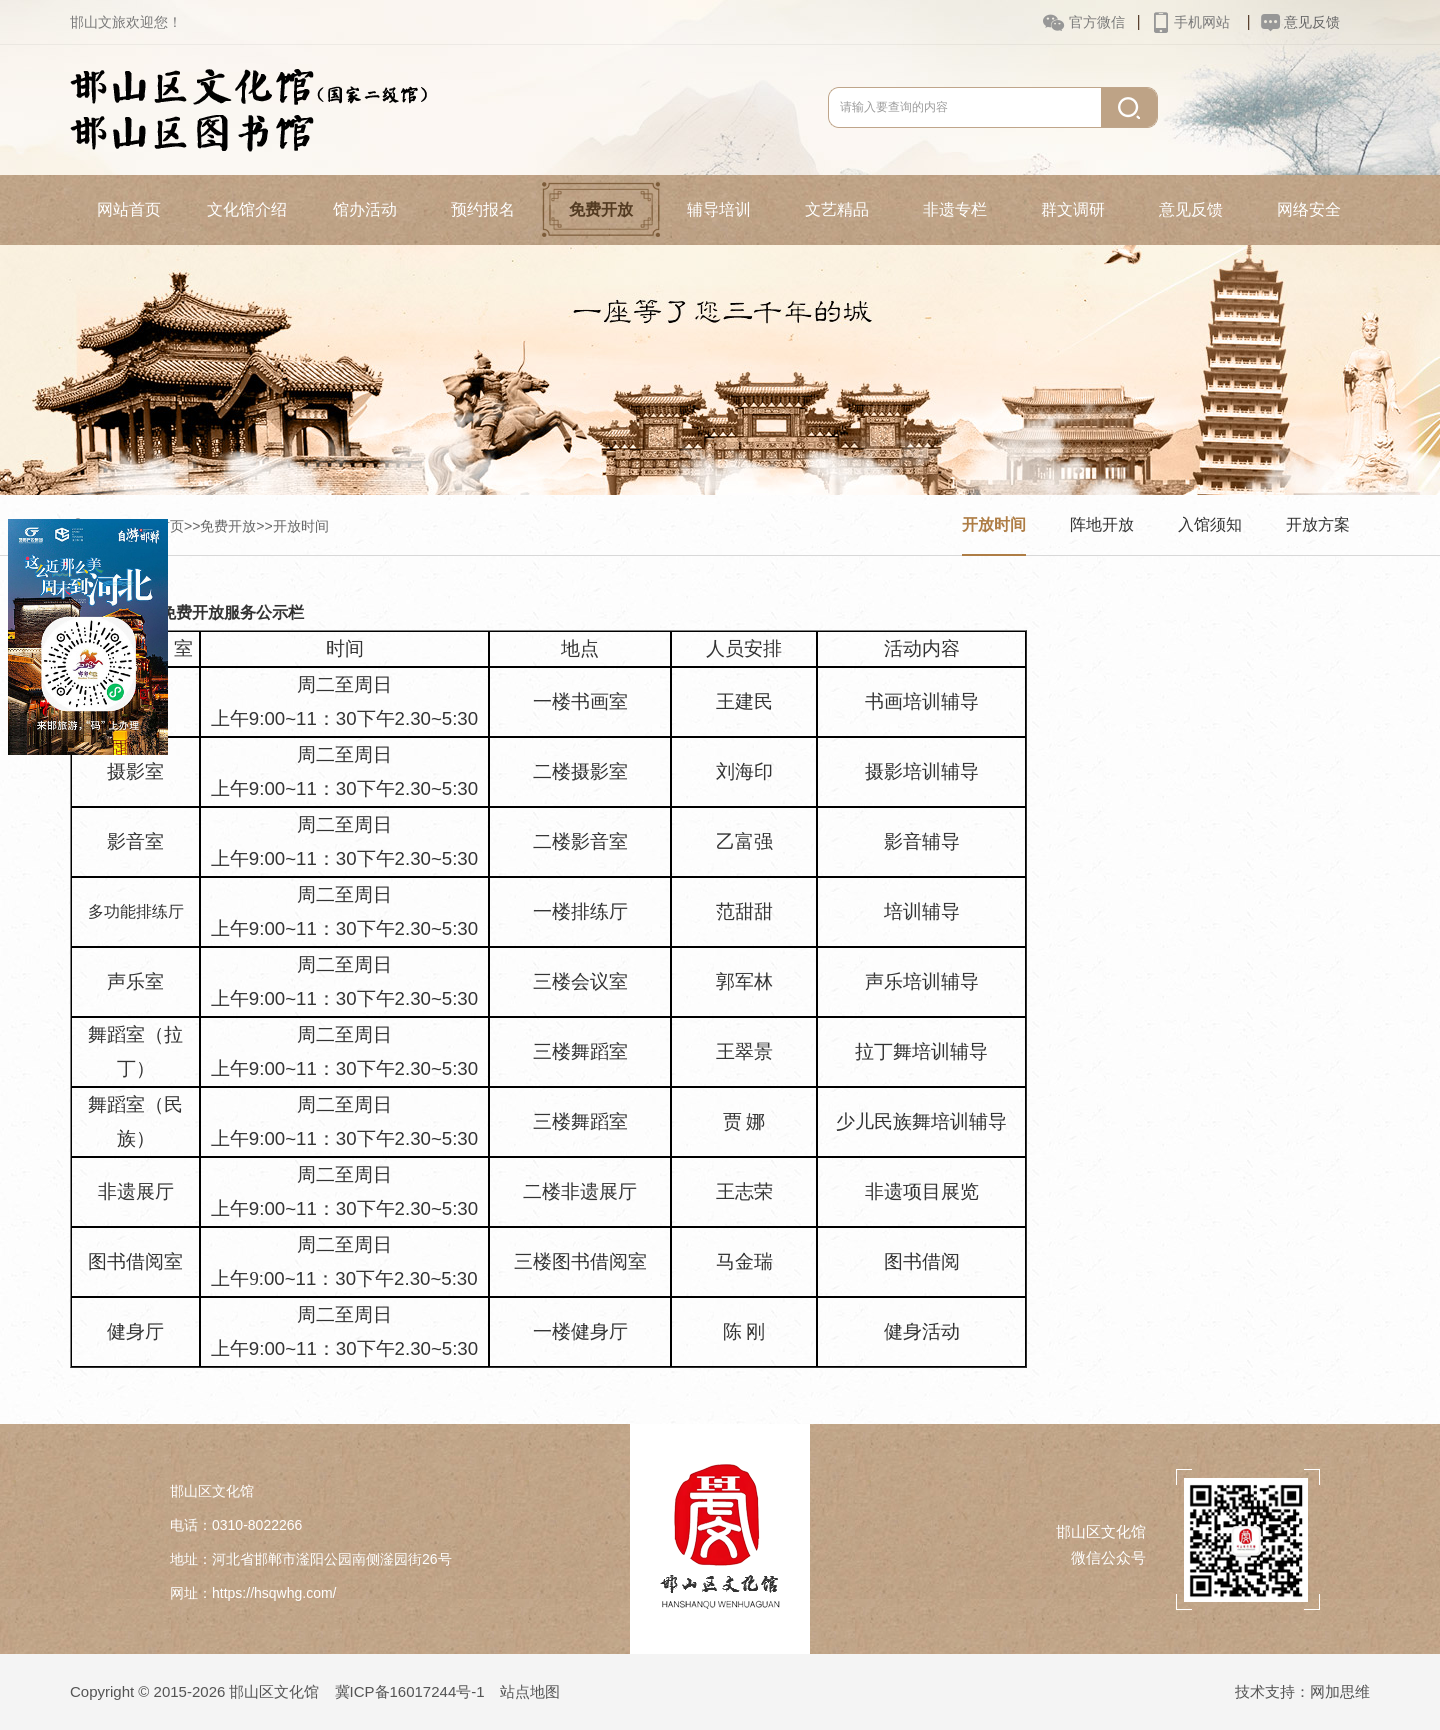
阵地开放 (1102, 524)
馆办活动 (365, 209)
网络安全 (1309, 209)
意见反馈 (1191, 209)
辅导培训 (719, 209)
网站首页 (129, 209)
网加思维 (1340, 1691)
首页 (170, 526)
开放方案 (1318, 524)
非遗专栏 (955, 209)
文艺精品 (837, 209)
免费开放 (601, 209)
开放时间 (301, 526)
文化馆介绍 (247, 209)
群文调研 (1073, 209)
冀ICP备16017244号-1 (410, 1691)
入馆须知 (1210, 524)
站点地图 (530, 1691)
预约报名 (483, 209)
